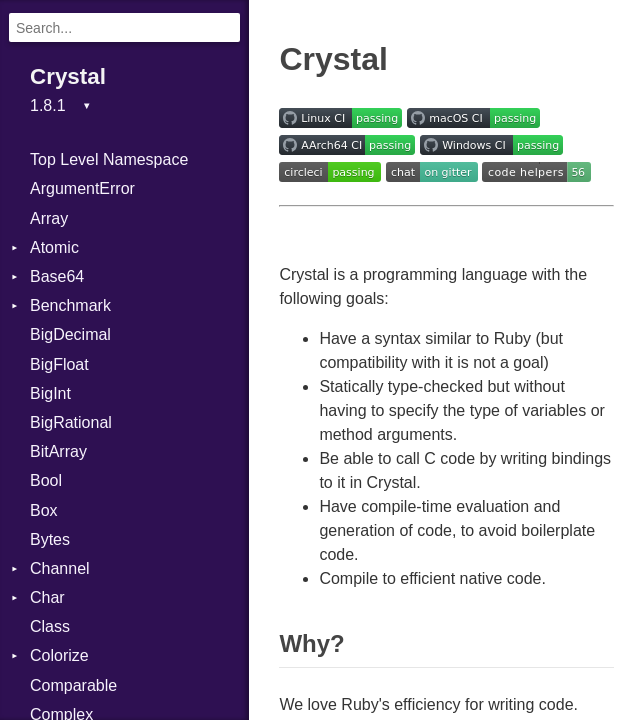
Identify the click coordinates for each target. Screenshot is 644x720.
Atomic (54, 247)
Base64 (57, 276)
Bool (46, 480)
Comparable (73, 685)
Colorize (59, 655)
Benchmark (70, 305)
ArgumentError (82, 188)
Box (44, 510)
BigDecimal (70, 334)
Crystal (68, 76)
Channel (60, 568)
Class (50, 626)
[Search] (124, 27)
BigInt (50, 393)
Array (49, 218)
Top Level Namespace (109, 159)
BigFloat (59, 364)
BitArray (58, 451)
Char (47, 597)
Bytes (50, 539)
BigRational (71, 422)
